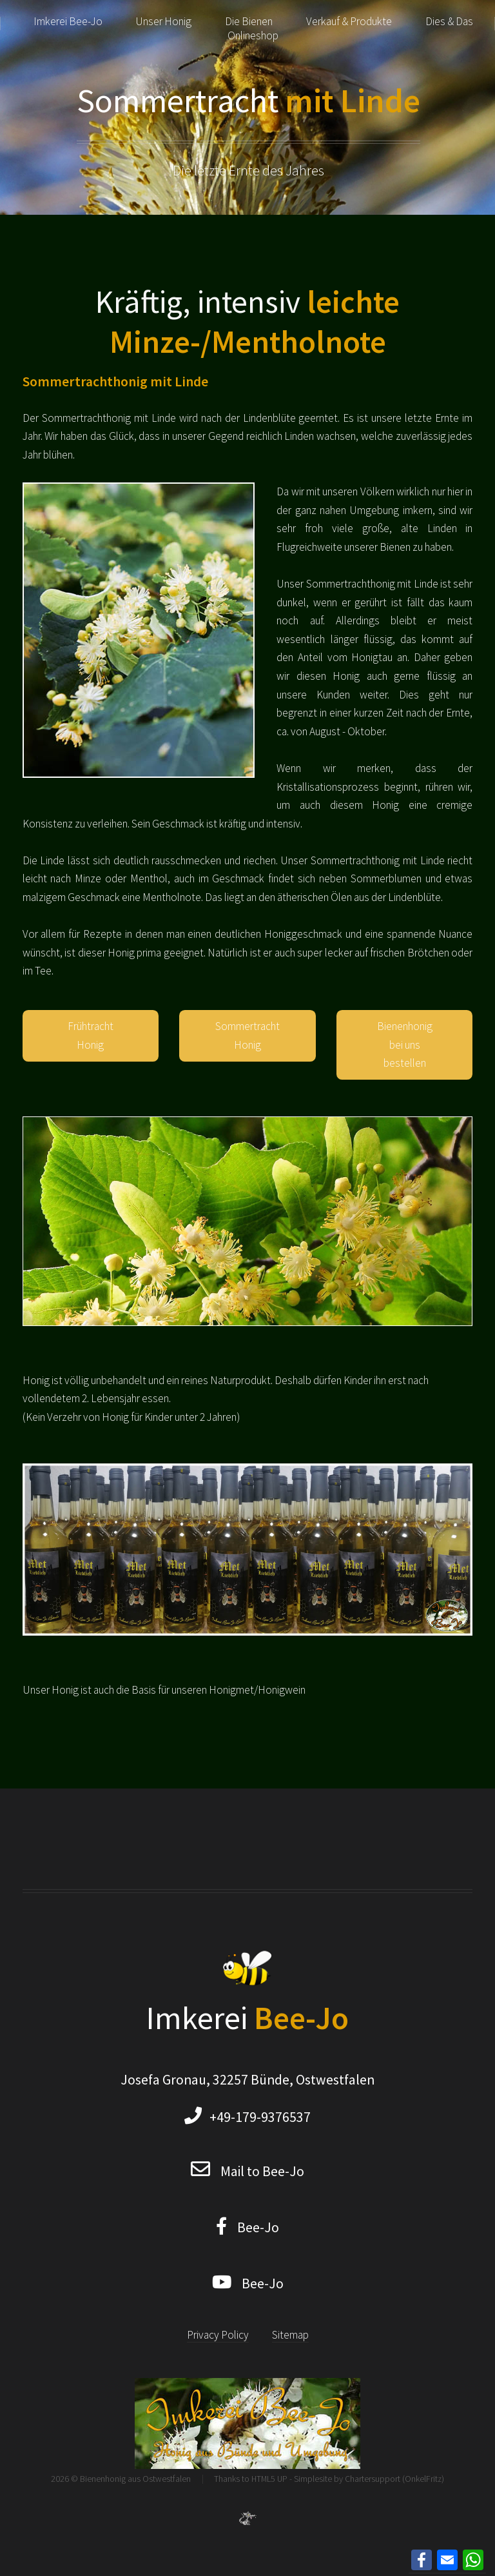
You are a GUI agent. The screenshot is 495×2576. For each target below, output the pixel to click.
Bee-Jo (253, 2227)
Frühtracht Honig (90, 1035)
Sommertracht (248, 100)
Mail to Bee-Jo (262, 2171)
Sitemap (290, 2335)
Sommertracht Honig (247, 1035)
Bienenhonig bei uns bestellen (404, 1044)
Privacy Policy (218, 2335)
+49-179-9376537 (256, 2117)
